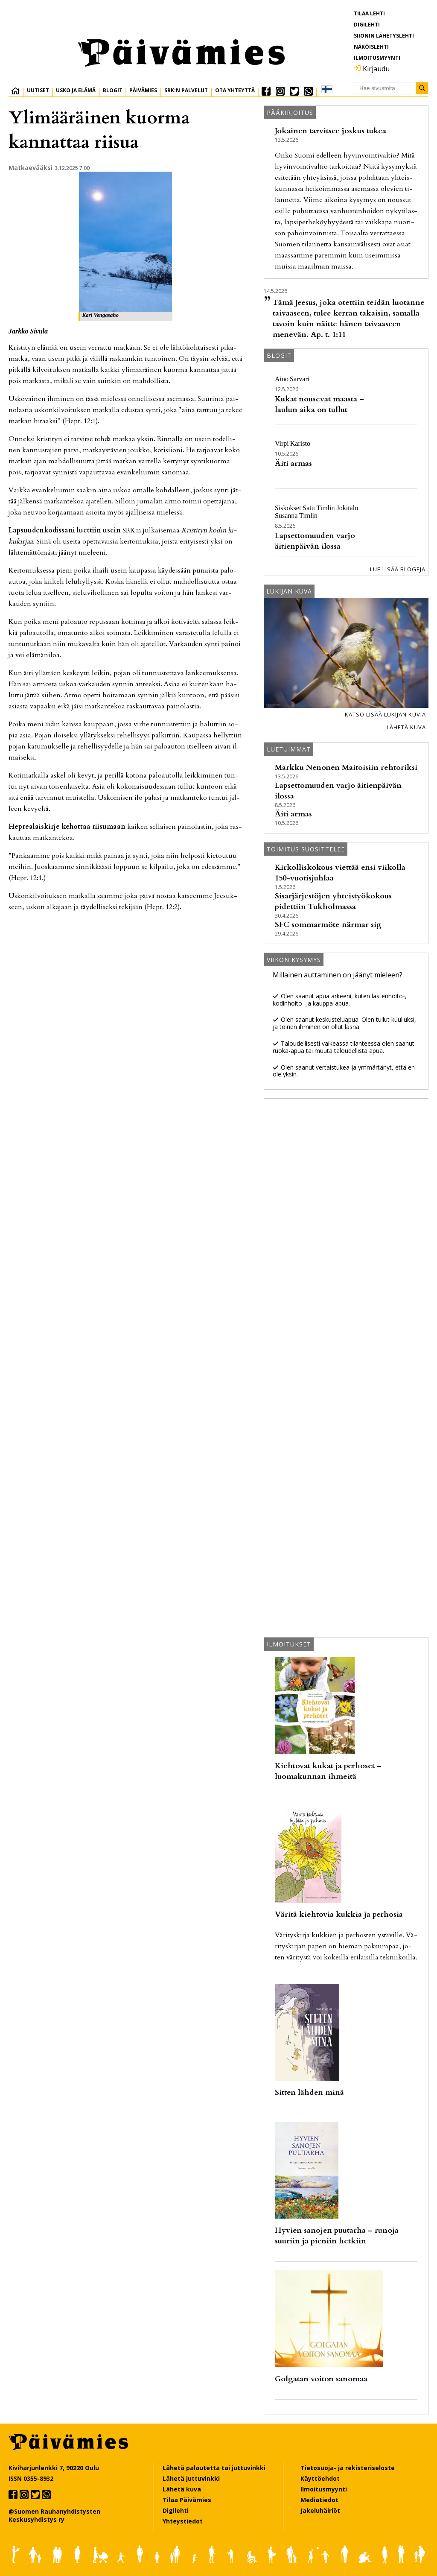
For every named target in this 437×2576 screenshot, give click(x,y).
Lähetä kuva (406, 727)
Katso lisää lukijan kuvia (385, 714)
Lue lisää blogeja (397, 569)
